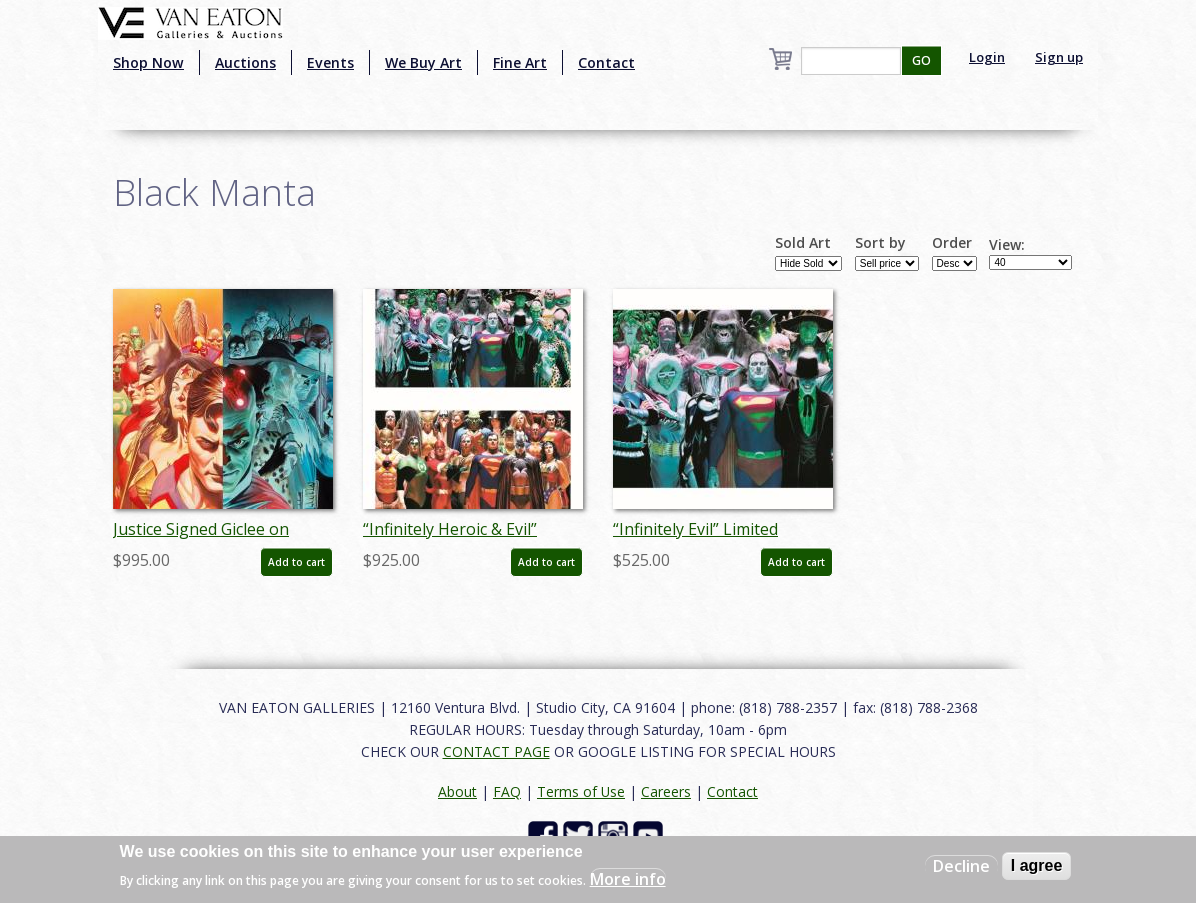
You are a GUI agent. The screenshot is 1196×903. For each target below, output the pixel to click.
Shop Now (148, 62)
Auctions (245, 62)
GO (921, 60)
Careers (666, 791)
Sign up (1059, 57)
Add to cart (296, 562)
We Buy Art (423, 62)
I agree (1037, 865)
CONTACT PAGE (496, 751)
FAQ (507, 791)
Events (330, 62)
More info (628, 879)
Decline (961, 866)
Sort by (880, 243)
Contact (606, 62)
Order (952, 243)
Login (987, 57)
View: (1007, 245)
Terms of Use (581, 791)
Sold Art (803, 243)
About (457, 791)
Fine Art (520, 62)
